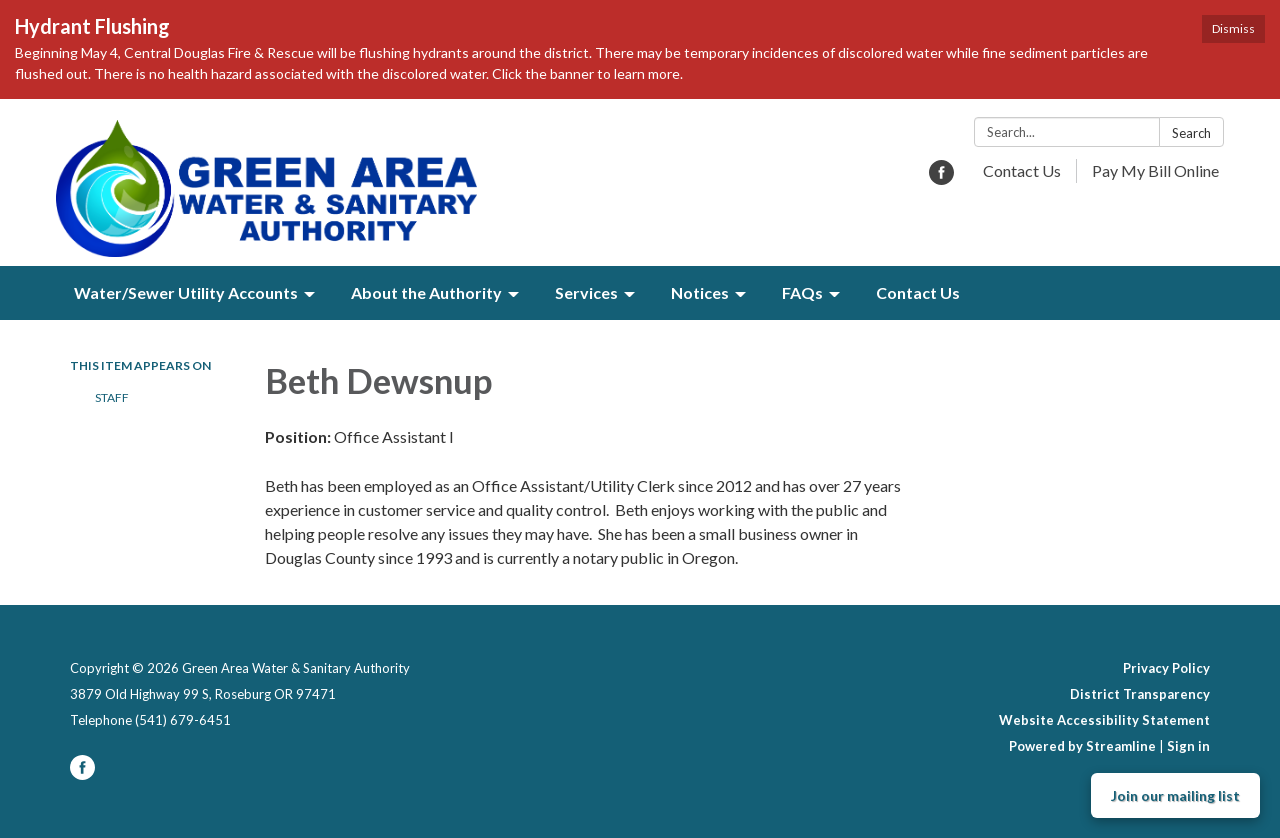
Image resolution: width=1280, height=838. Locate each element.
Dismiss (1233, 28)
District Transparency (1140, 694)
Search (1191, 133)
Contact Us (1022, 170)
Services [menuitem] (586, 292)
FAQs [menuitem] (802, 292)
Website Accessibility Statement (1104, 720)
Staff (112, 397)
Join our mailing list (1175, 795)
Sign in (1188, 746)
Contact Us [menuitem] (918, 292)
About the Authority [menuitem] (426, 292)
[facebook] (941, 178)
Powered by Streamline (1082, 746)
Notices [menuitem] (700, 292)
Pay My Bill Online (1155, 170)
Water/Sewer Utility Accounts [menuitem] (186, 292)
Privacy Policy (1166, 668)
